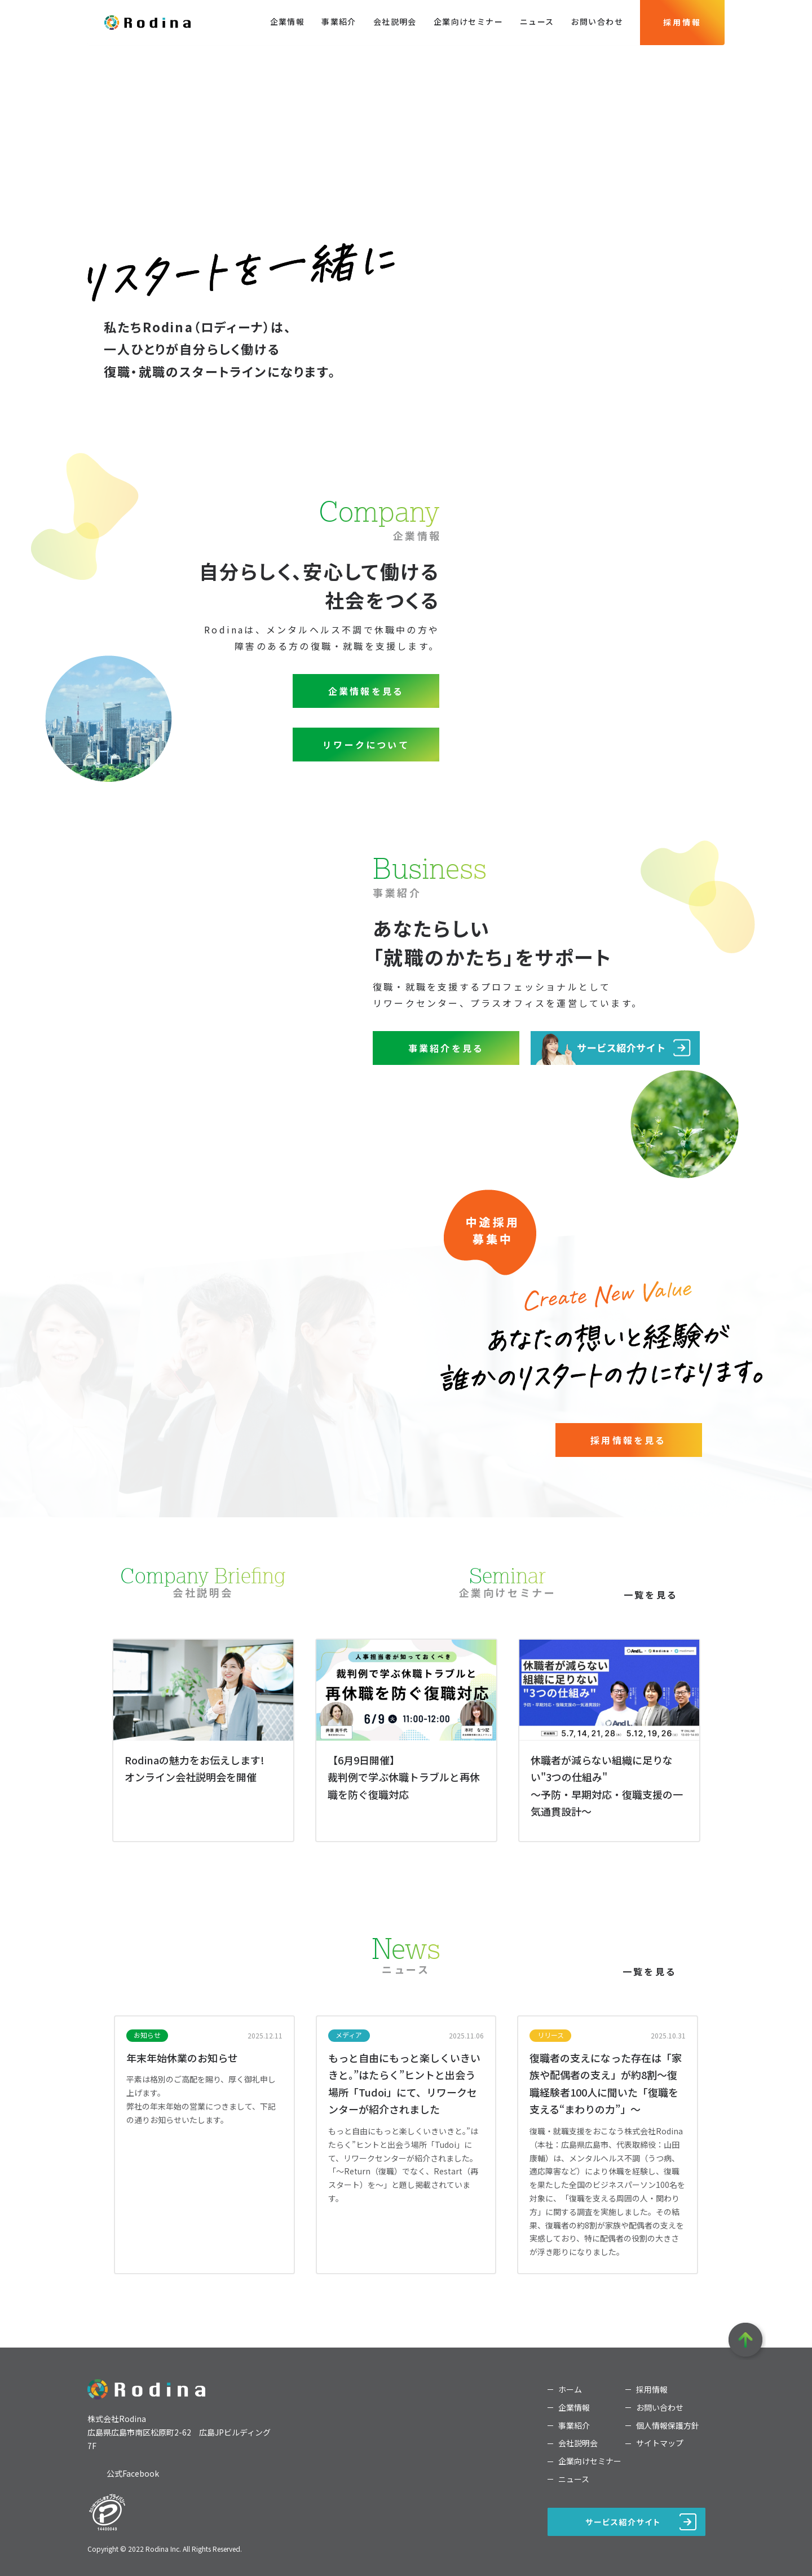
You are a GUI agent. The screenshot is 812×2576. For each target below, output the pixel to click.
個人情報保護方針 (667, 2425)
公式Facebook (133, 2473)
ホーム (570, 2389)
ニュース (537, 21)
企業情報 (287, 21)
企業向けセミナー (468, 21)
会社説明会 (395, 21)
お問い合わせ (597, 21)
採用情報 (682, 22)
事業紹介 (338, 21)
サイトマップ (659, 2443)
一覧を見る (650, 1988)
